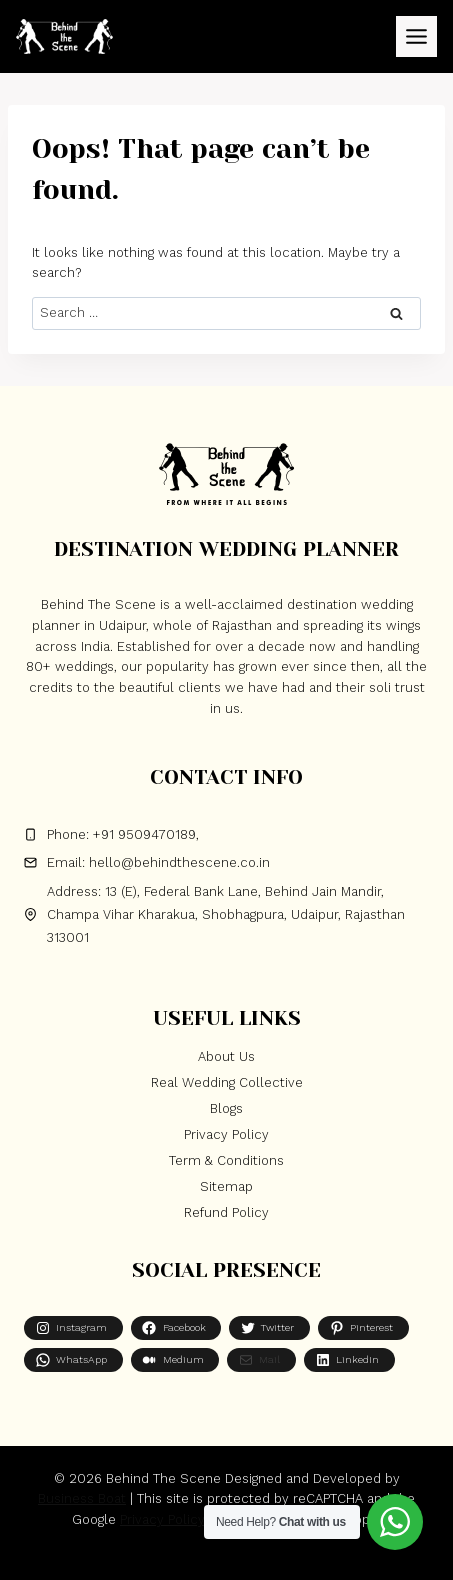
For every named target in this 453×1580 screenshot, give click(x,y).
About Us (226, 1056)
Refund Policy (226, 1212)
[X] (227, 1557)
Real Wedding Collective (227, 1082)
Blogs (226, 1108)
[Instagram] (258, 1557)
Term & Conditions (226, 1160)
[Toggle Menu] (416, 36)
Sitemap (226, 1186)
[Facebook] (195, 1557)
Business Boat (82, 1498)
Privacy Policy (226, 1134)
